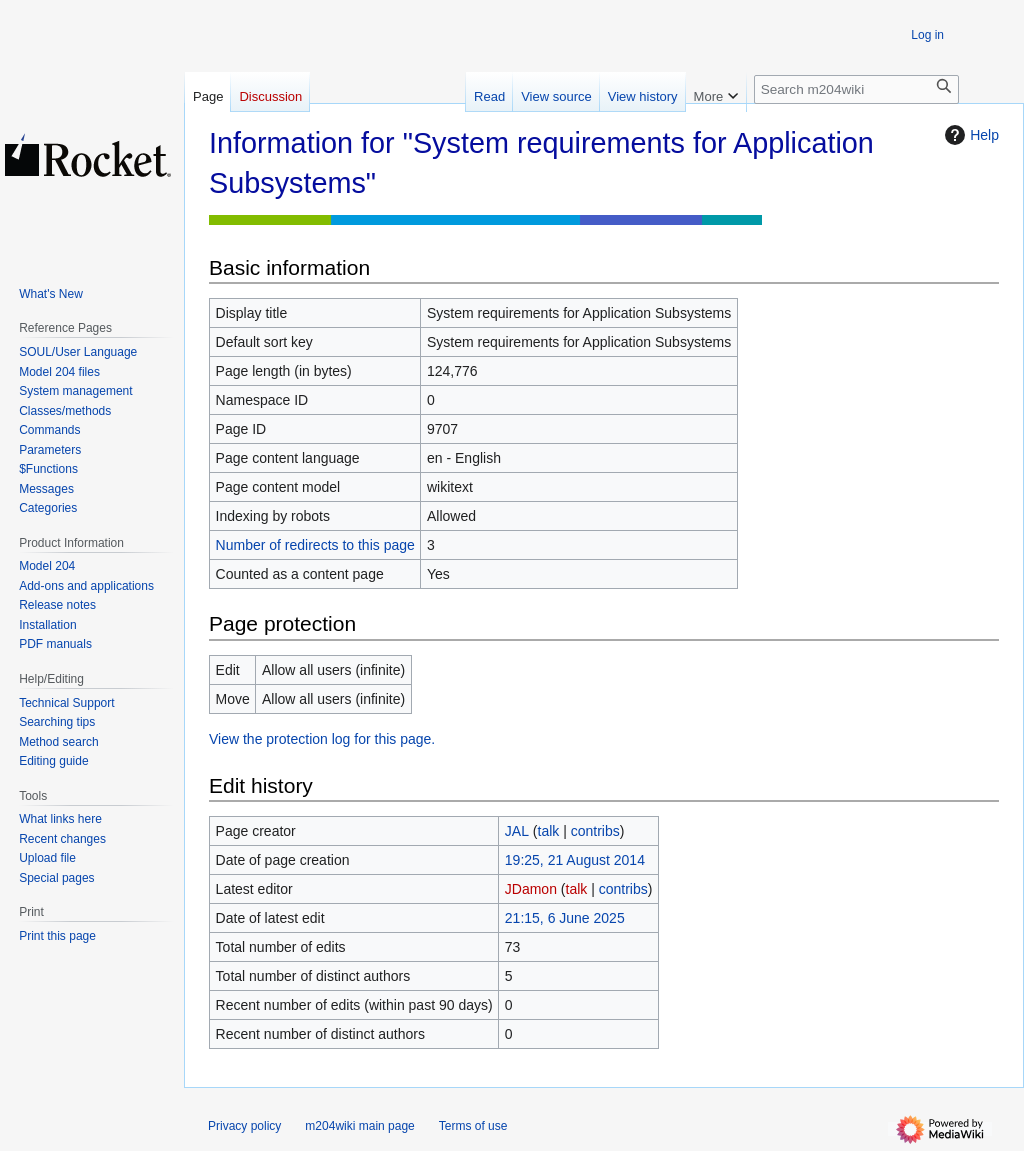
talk (549, 831)
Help (969, 135)
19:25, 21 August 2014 (575, 860)
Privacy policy (244, 1126)
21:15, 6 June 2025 (565, 918)
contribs (595, 831)
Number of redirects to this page (315, 545)
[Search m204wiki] (856, 89)
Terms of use (473, 1126)
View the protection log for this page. (322, 739)
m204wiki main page (359, 1126)
